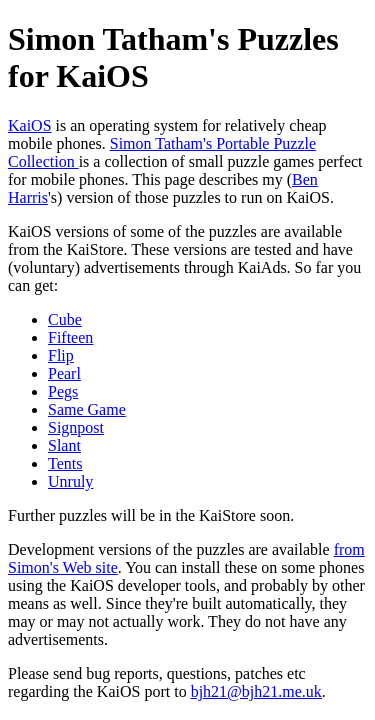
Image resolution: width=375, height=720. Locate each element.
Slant (64, 445)
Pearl (64, 373)
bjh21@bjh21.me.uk (256, 691)
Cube (65, 319)
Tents (65, 463)
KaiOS (30, 125)
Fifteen (70, 337)
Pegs (63, 391)
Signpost (76, 427)
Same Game (87, 409)
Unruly (70, 481)
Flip (61, 355)
